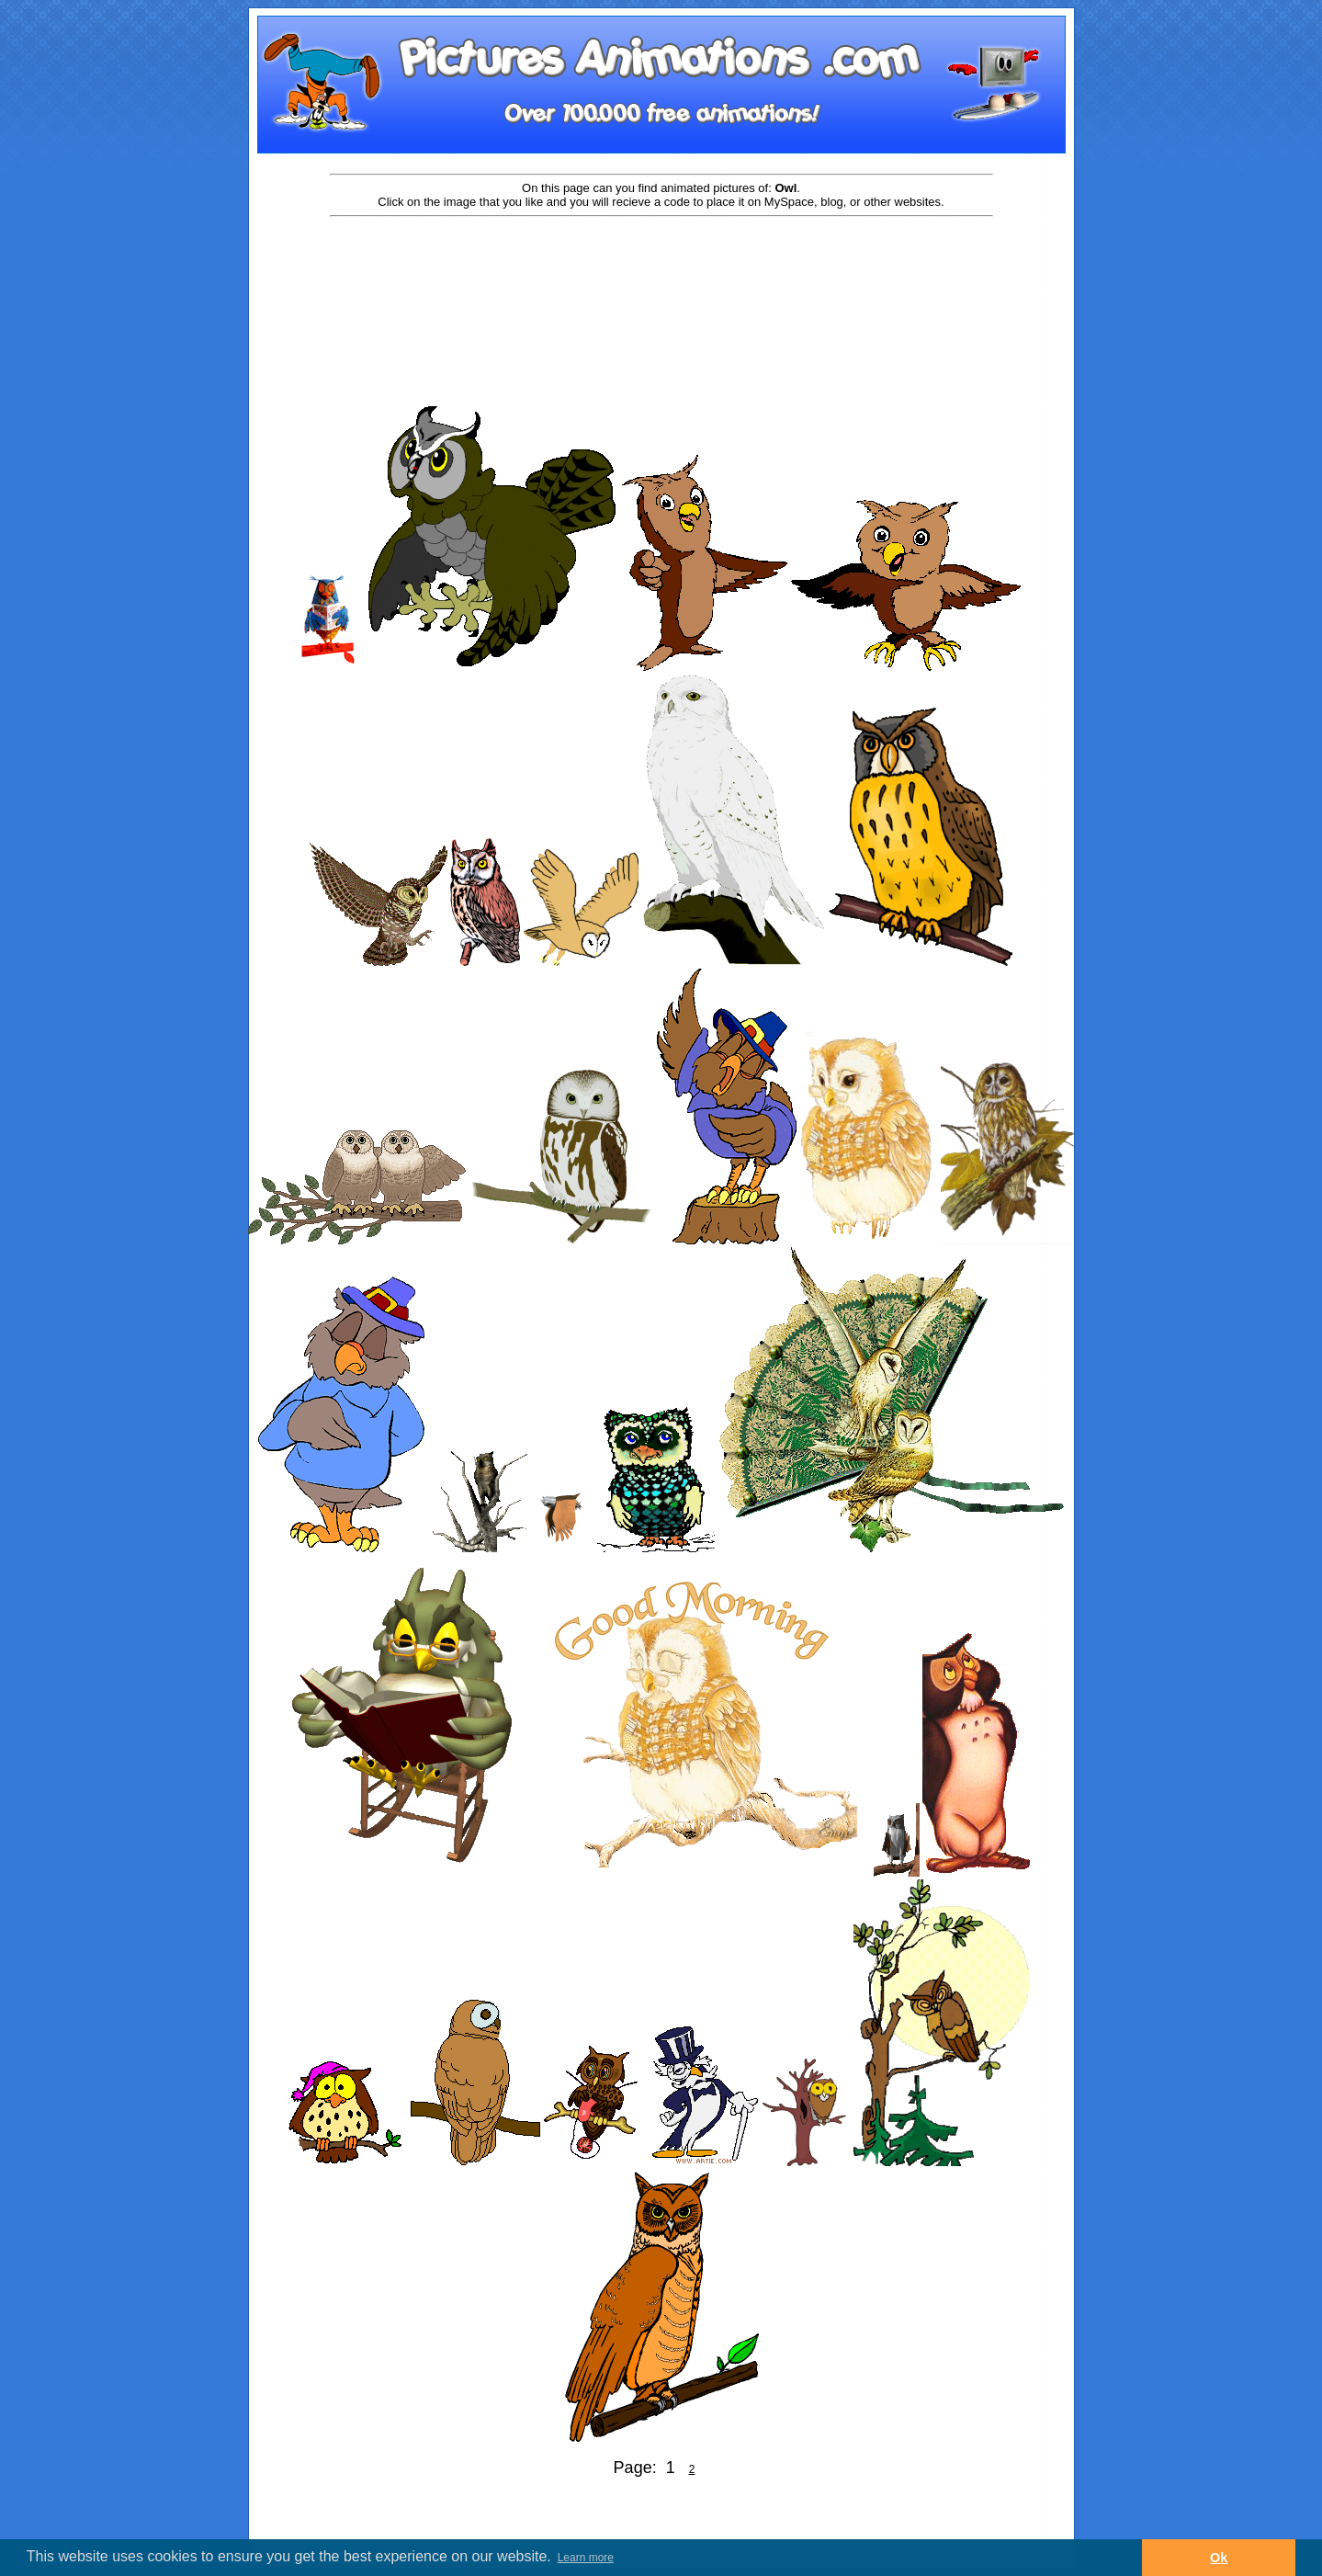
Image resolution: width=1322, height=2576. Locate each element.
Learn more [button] (586, 2557)
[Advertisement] (661, 277)
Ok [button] (1218, 2557)
